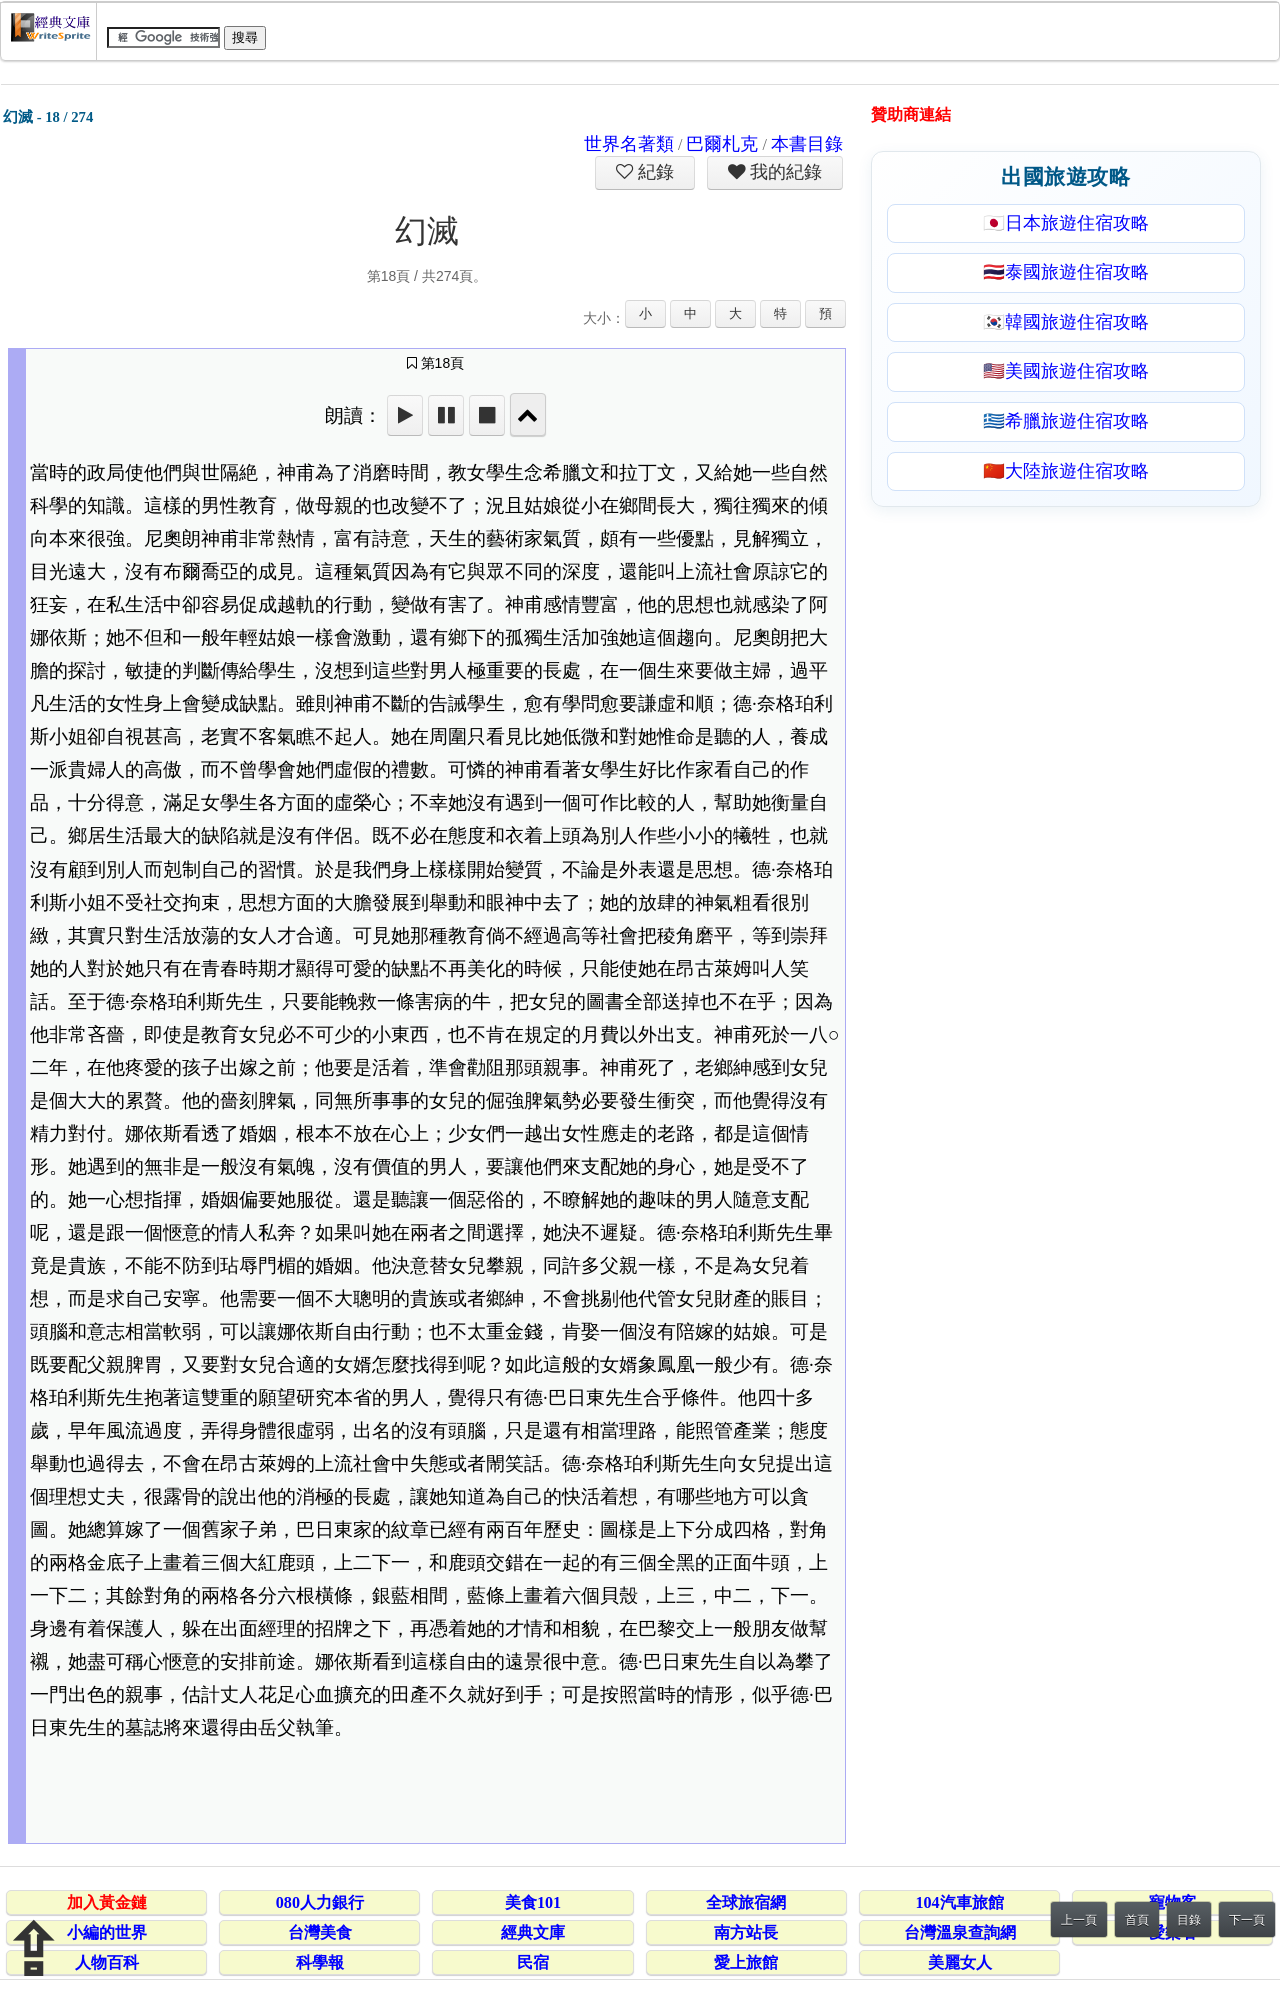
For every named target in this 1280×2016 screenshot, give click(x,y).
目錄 (1189, 1920)
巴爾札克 (722, 144)
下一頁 (1247, 1920)
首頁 (1137, 1920)
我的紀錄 (784, 172)
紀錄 (654, 172)
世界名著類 (629, 144)
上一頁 (1079, 1920)
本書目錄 (807, 144)
